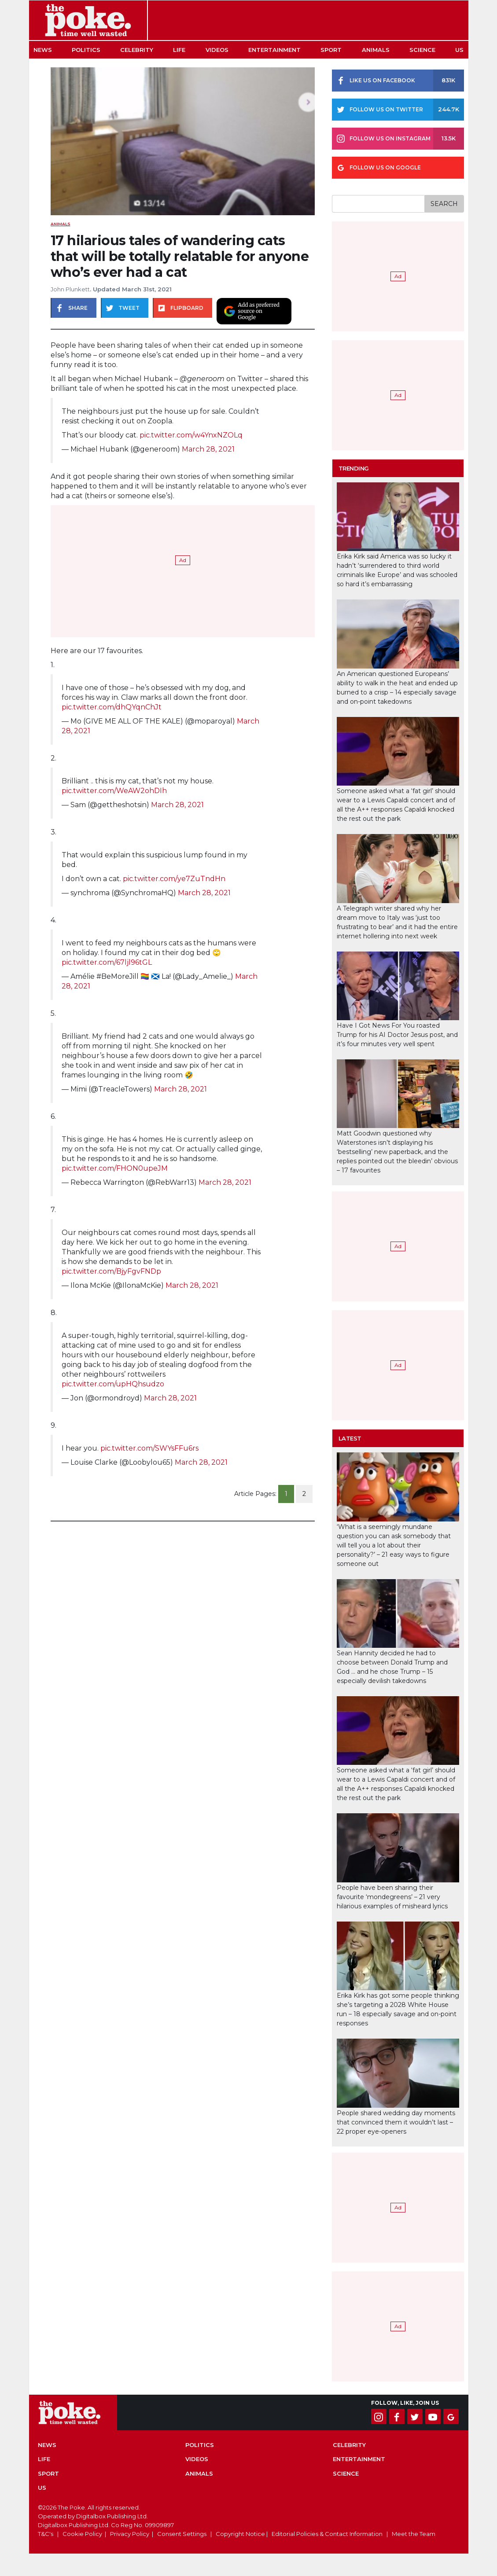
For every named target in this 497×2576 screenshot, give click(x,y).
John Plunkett (70, 289)
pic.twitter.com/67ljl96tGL (107, 962)
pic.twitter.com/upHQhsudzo (113, 1384)
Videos (217, 49)
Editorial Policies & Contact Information (327, 2533)
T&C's (45, 2533)
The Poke (88, 20)
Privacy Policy (129, 2533)
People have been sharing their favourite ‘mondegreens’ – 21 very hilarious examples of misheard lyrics (392, 1897)
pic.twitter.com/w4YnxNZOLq (191, 435)
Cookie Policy (82, 2533)
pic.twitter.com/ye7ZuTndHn (174, 879)
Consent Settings (181, 2533)
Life (179, 49)
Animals (376, 49)
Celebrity (136, 49)
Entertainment (274, 49)
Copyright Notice (240, 2533)
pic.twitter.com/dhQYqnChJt (112, 707)
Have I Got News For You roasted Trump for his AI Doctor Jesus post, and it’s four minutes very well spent (397, 1035)
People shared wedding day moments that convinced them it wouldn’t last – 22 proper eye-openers (396, 2122)
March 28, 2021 (208, 449)
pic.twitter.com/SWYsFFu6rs (149, 1448)
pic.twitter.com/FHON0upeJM (115, 1168)
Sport (331, 49)
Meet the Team (413, 2533)
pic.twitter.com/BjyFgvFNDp (111, 1271)
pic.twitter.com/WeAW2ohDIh (114, 790)
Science (422, 49)
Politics (86, 49)
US (459, 49)
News (42, 49)
